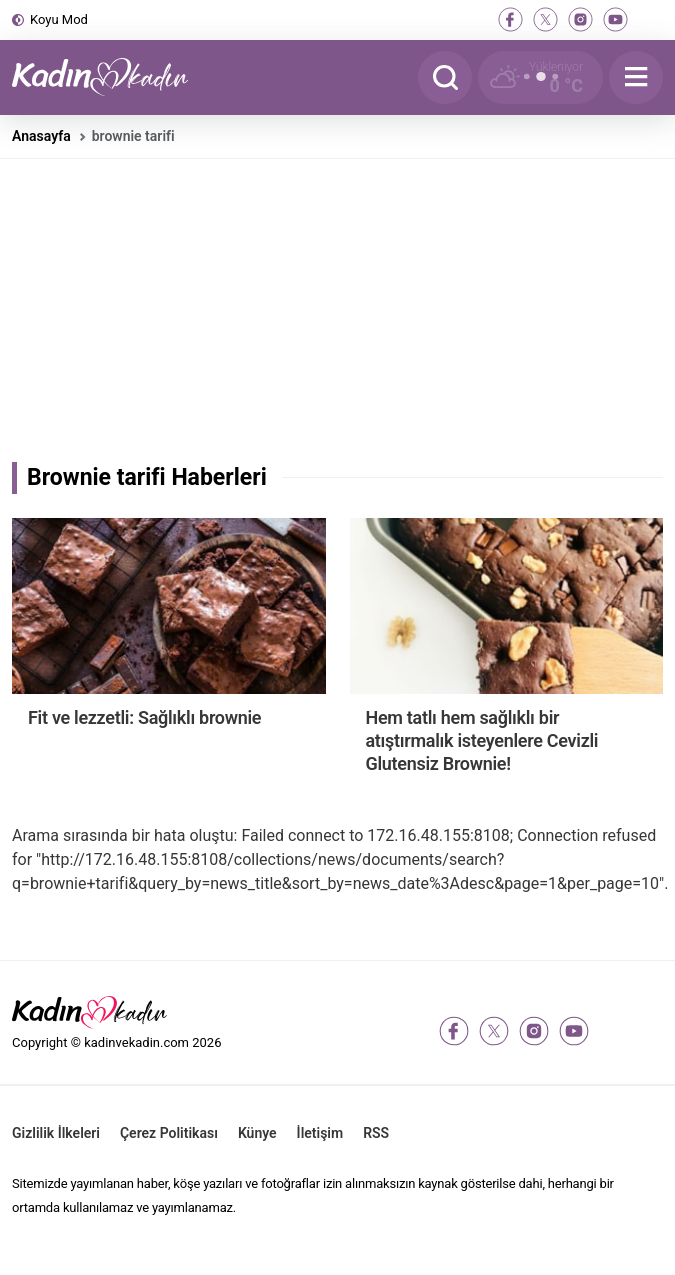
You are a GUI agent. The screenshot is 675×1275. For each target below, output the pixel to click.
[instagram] (580, 19)
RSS (376, 1133)
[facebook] (510, 19)
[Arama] (445, 77)
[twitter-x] (545, 19)
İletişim (320, 1133)
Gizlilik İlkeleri (56, 1133)
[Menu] (636, 77)
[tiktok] (650, 19)
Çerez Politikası (169, 1133)
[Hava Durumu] (540, 77)
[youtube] (615, 19)
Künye (257, 1133)
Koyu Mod (59, 19)
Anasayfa (41, 136)
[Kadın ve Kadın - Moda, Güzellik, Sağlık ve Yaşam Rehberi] (112, 77)
